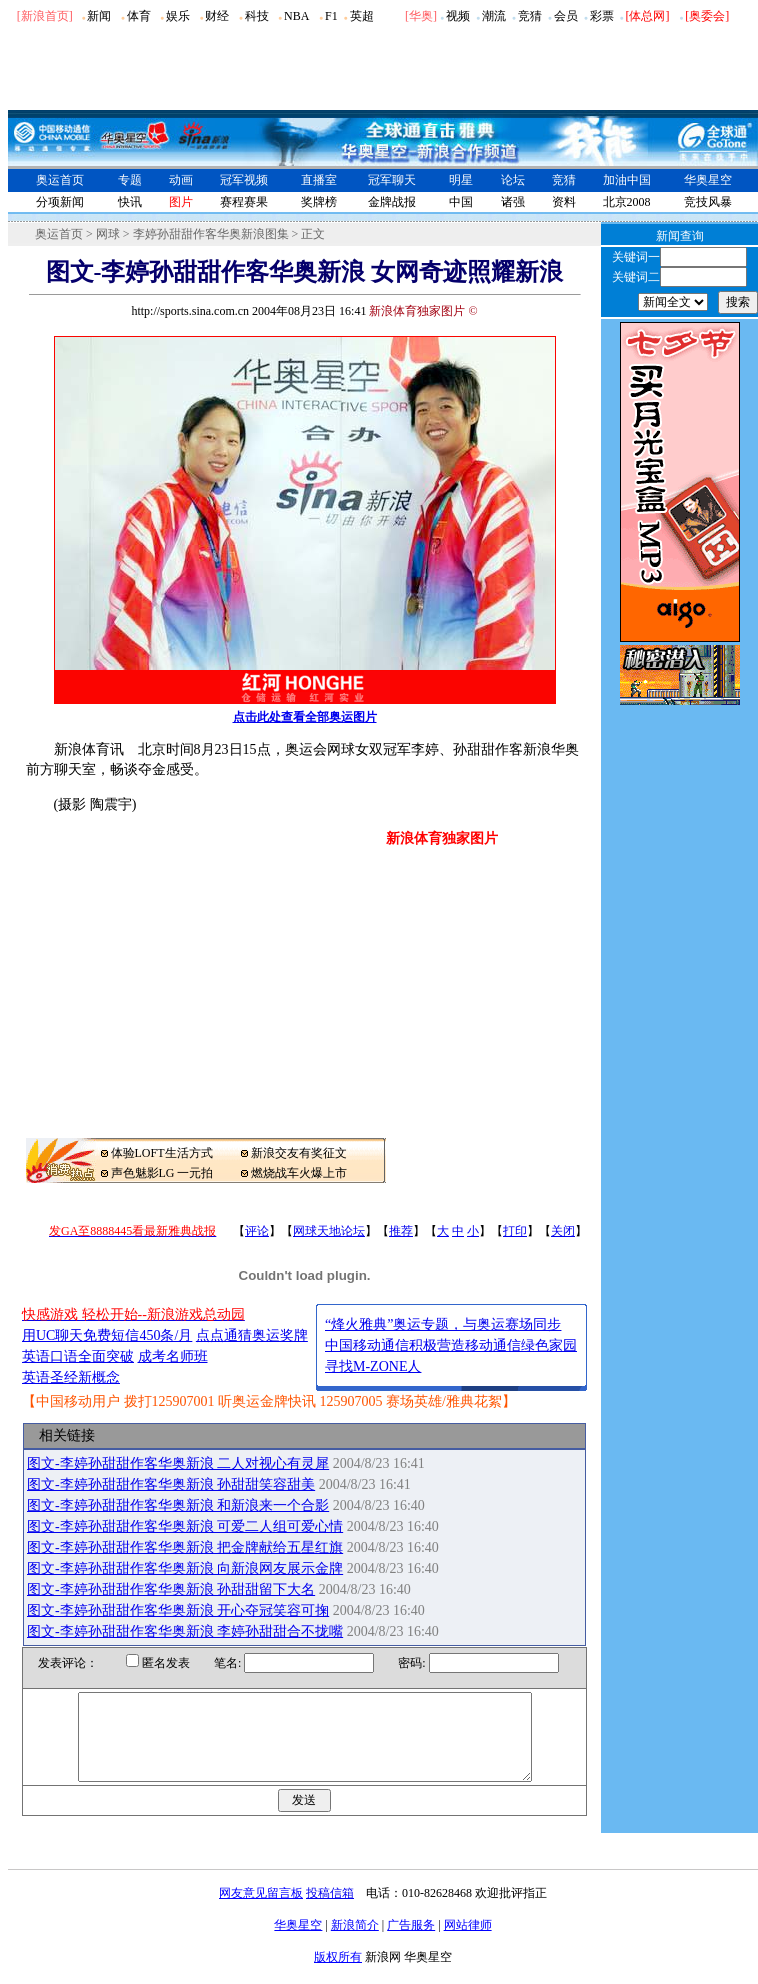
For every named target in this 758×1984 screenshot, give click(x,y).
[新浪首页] (45, 16)
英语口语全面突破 (78, 1356)
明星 (461, 180)
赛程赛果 (244, 202)
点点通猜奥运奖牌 (252, 1335)
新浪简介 (355, 1943)
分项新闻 (60, 202)
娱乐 (178, 16)
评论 (257, 1231)
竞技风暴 (708, 202)
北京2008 (627, 202)
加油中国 (627, 180)
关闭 (563, 1231)
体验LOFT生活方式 (162, 1153)
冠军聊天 (392, 180)
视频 (458, 16)
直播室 (319, 180)
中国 (461, 202)
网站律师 (468, 1943)
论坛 (513, 180)
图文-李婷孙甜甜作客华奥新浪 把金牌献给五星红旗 (185, 1547)
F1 (331, 16)
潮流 (494, 16)
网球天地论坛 (329, 1231)
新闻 (99, 16)
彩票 (602, 16)
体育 (139, 16)
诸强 (513, 202)
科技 (257, 16)
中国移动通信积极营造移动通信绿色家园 (451, 1345)
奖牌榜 (319, 202)
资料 (564, 202)
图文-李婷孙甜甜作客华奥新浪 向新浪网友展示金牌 (185, 1568)
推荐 (401, 1231)
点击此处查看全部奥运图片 (305, 717)
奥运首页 (60, 180)
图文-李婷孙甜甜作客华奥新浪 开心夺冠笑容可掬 (178, 1610)
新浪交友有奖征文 (299, 1153)
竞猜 (530, 16)
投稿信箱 (330, 1911)
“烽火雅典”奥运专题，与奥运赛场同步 (443, 1324)
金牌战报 (392, 202)
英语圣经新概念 (71, 1377)
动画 (181, 180)
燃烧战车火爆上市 (299, 1173)
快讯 (130, 202)
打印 (515, 1231)
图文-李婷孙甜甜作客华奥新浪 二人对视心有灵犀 (178, 1463)
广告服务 (411, 1943)
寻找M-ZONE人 (373, 1366)
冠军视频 (244, 180)
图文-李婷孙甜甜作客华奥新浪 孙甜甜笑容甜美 (171, 1484)
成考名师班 (173, 1356)
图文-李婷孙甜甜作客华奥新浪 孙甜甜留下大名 (171, 1589)
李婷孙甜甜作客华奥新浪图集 (211, 234)
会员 (566, 16)
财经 (217, 16)
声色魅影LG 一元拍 (162, 1173)
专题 (130, 180)
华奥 (421, 16)
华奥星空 (708, 180)
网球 (108, 234)
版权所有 (338, 1975)
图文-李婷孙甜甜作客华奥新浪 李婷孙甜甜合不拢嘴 (185, 1631)
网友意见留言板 (261, 1911)
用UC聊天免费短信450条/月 (107, 1335)
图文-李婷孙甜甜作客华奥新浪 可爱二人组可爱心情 (185, 1526)
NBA (296, 16)
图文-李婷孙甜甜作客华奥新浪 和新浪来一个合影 (178, 1505)
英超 (362, 16)
